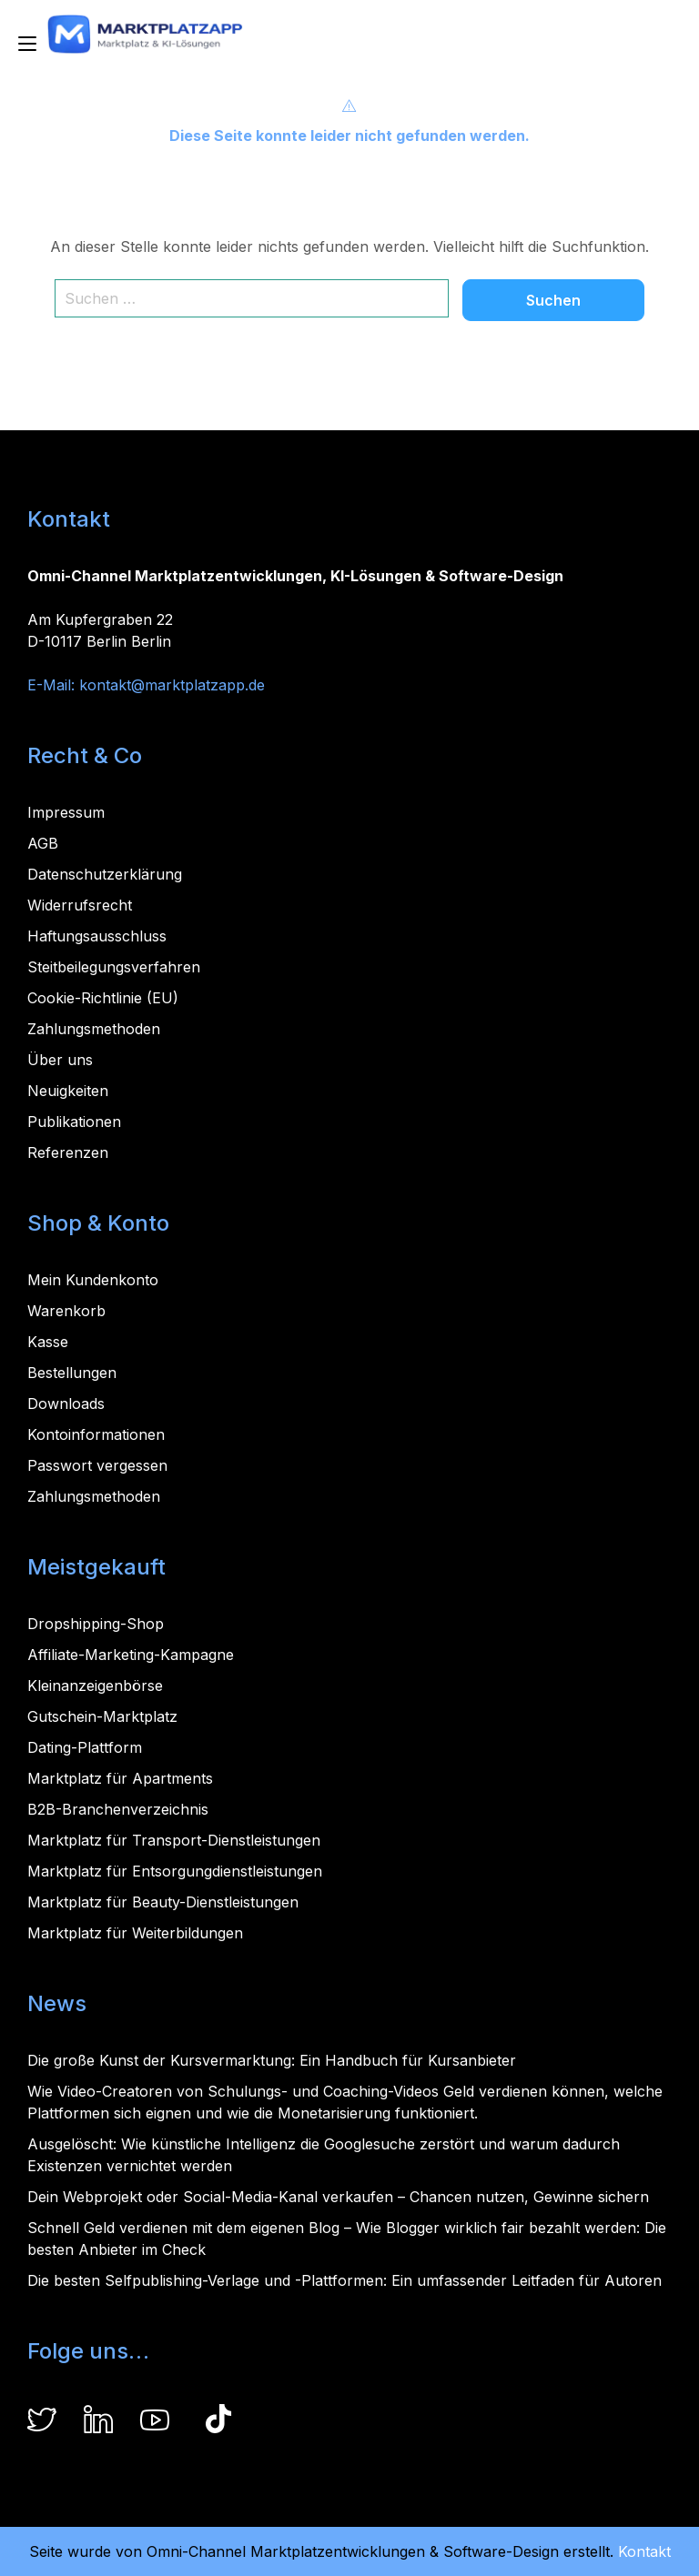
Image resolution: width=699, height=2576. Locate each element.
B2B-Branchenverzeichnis (117, 1809)
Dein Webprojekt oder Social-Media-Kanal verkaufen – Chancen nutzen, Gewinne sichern (338, 2197)
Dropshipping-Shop (95, 1624)
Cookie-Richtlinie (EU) (102, 998)
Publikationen (74, 1121)
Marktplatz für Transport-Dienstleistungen (173, 1840)
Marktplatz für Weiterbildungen (135, 1933)
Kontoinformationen (96, 1434)
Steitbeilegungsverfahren (113, 967)
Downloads (66, 1403)
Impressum (66, 812)
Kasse (47, 1342)
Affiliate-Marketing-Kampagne (130, 1654)
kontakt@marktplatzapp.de (172, 685)
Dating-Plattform (84, 1747)
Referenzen (67, 1152)
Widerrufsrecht (79, 905)
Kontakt (644, 2551)
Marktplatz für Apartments (120, 1778)
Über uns (60, 1060)
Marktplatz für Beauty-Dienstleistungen (163, 1902)
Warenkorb (66, 1311)
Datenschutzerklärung (104, 874)
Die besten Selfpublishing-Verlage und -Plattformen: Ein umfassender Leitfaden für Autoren (344, 2280)
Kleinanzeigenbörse (95, 1685)
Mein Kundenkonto (92, 1280)
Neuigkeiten (67, 1091)
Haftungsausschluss (97, 936)
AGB (42, 843)
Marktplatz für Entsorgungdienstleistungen (174, 1871)
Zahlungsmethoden (93, 1029)
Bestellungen (71, 1372)
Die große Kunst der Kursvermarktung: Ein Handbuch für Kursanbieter (271, 2060)
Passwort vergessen (97, 1465)
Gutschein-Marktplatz (102, 1716)
